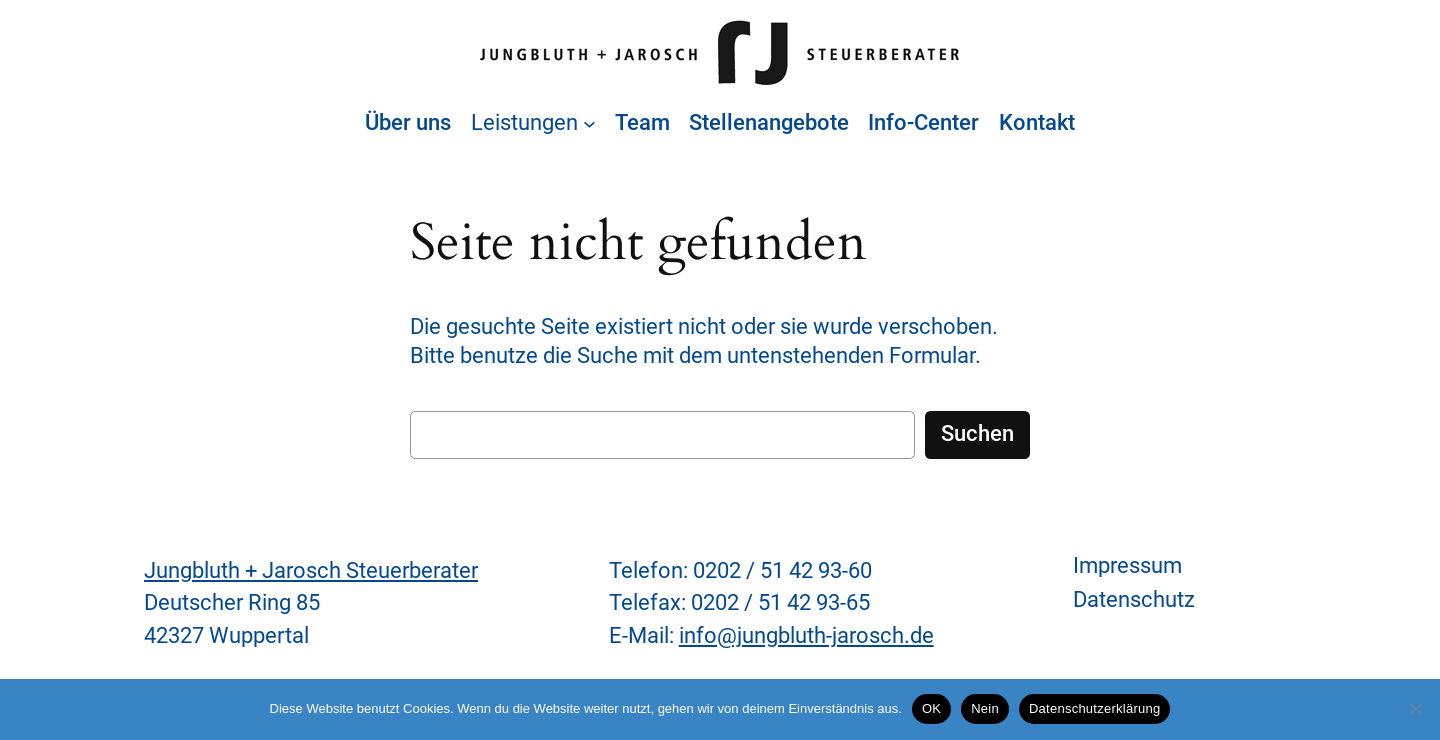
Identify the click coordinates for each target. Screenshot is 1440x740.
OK (931, 708)
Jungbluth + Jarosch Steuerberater (311, 570)
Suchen (977, 433)
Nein (985, 708)
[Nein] (1415, 709)
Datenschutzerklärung (1094, 708)
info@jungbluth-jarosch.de (806, 635)
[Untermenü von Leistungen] (589, 123)
